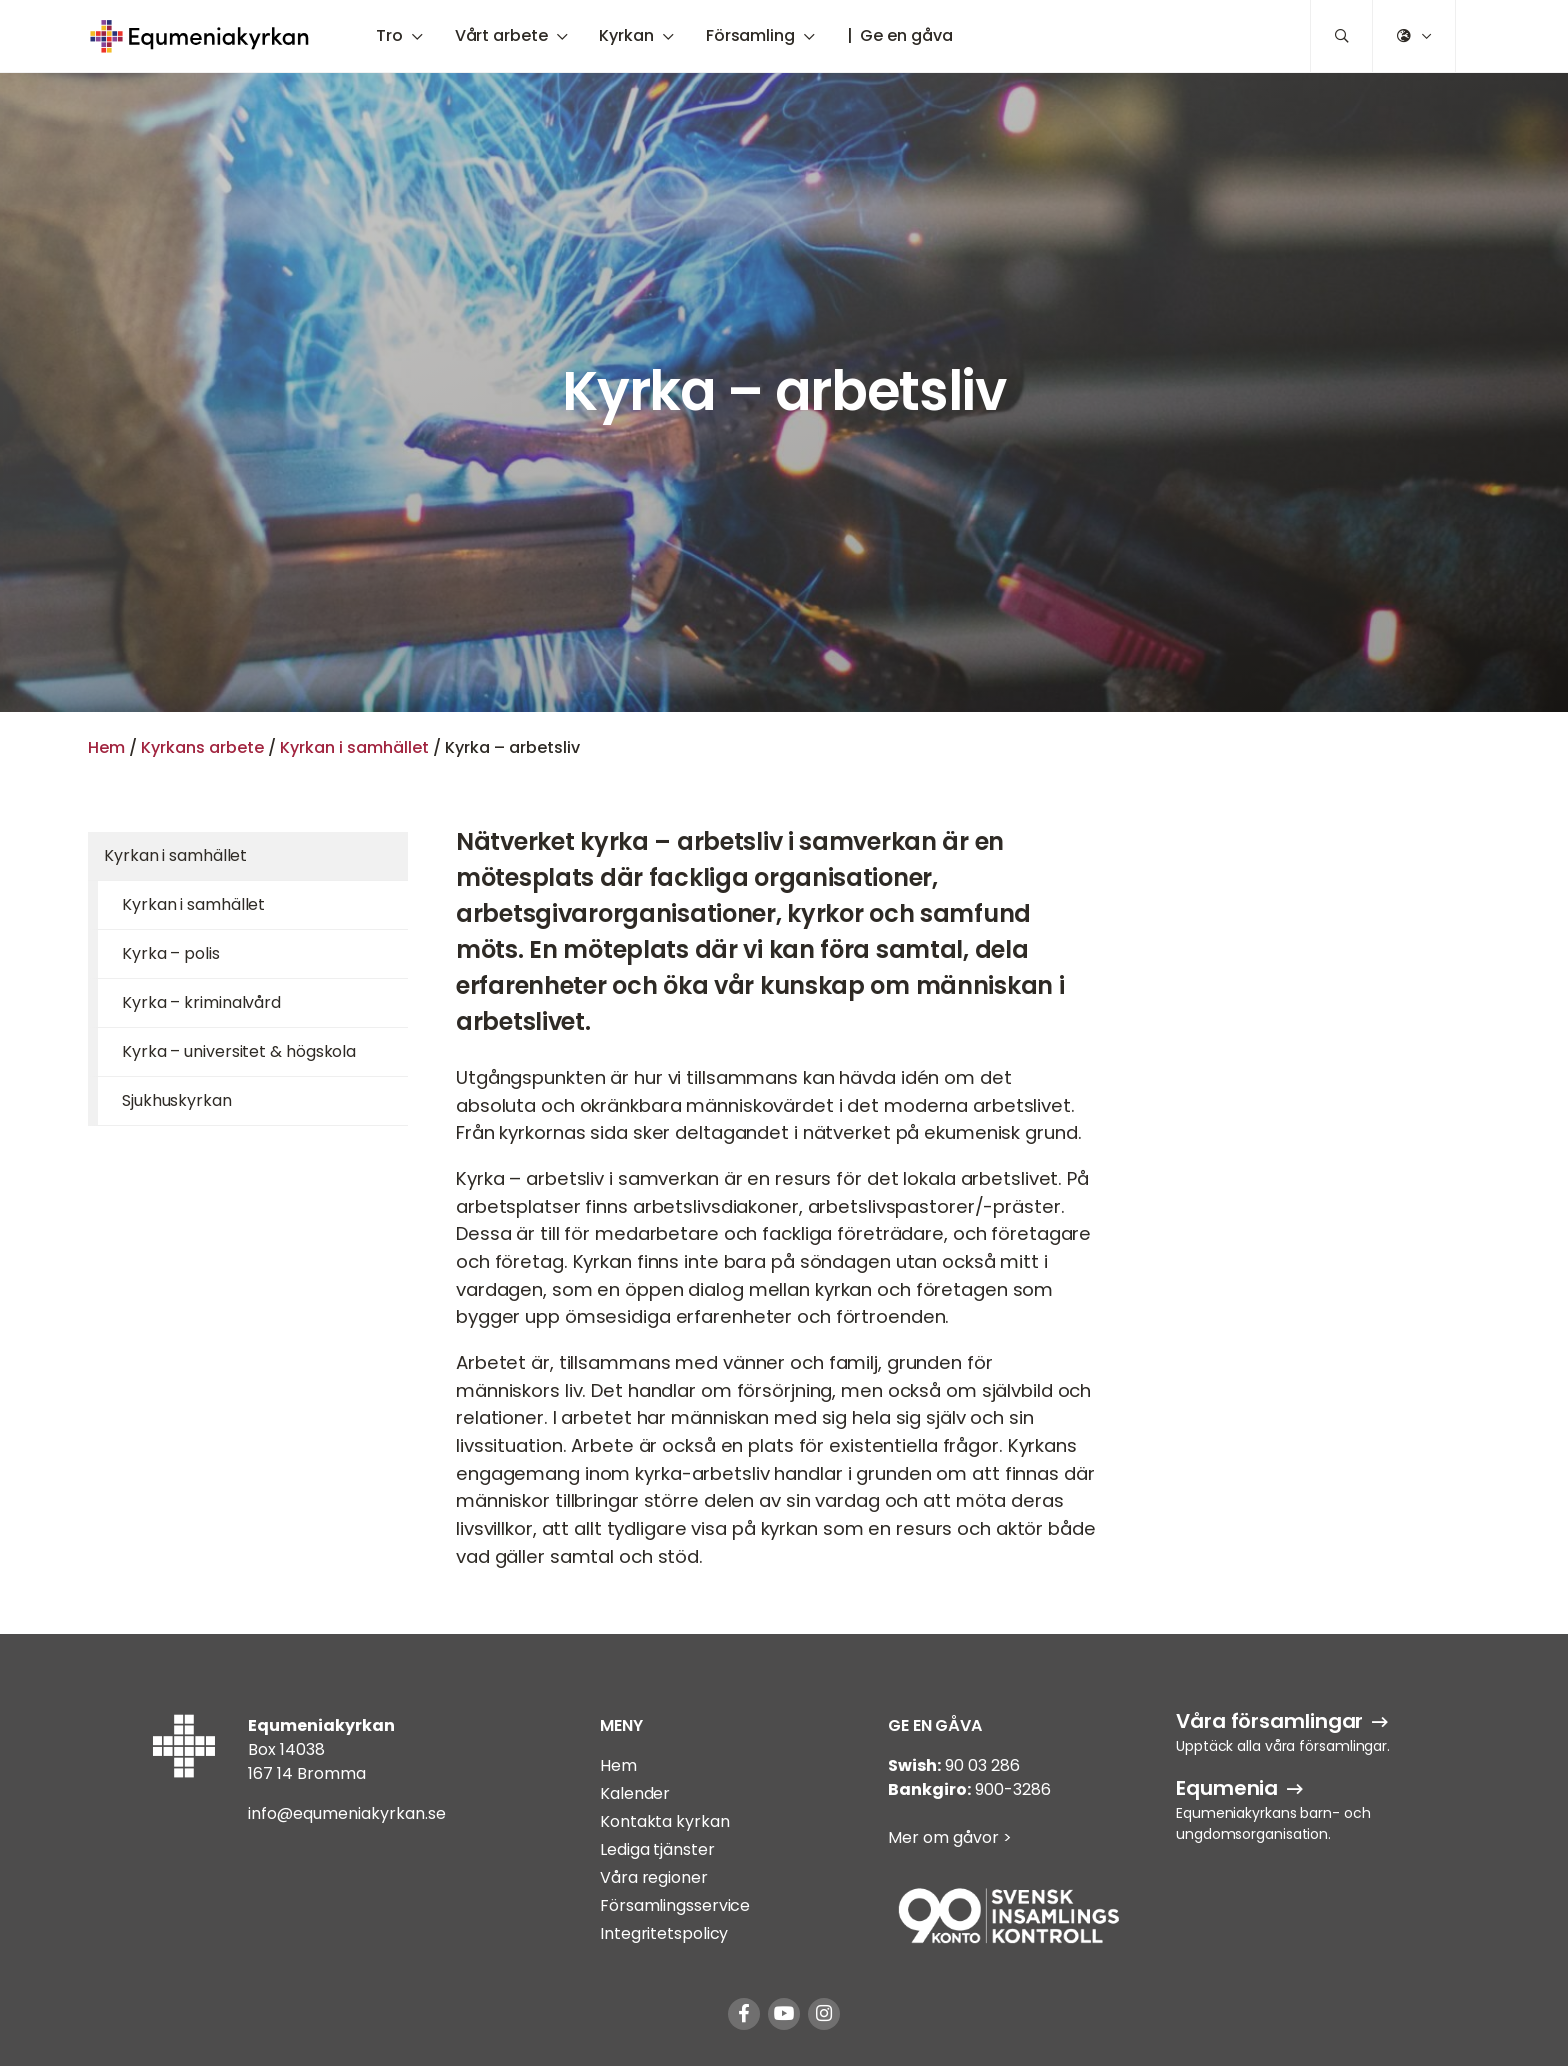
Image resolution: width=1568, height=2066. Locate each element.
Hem (106, 747)
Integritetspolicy (664, 1933)
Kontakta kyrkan (665, 1821)
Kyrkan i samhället (354, 747)
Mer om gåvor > (950, 1837)
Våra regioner (654, 1877)
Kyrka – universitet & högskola (239, 1051)
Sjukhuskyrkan (177, 1100)
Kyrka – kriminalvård (201, 1002)
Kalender (635, 1793)
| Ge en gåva (900, 35)
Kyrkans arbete (202, 747)
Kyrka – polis (171, 953)
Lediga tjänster (657, 1849)
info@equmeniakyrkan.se (347, 1813)
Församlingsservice (675, 1905)
